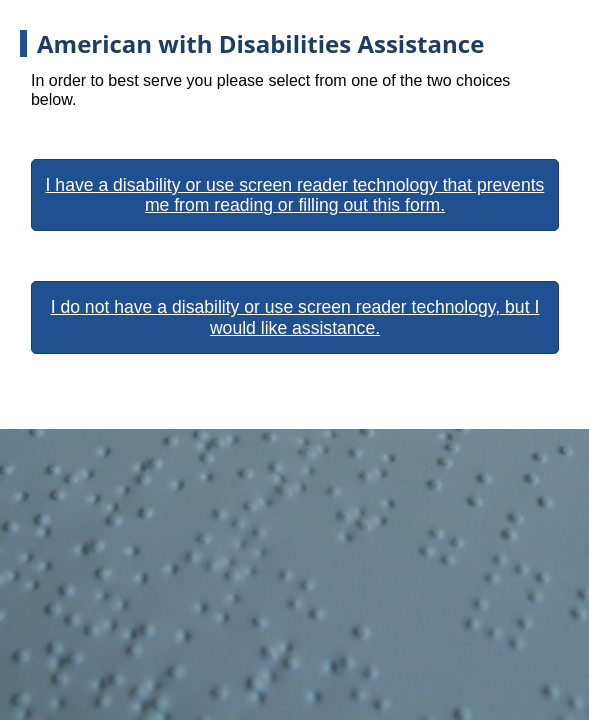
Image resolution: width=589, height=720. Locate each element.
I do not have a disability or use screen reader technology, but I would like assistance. (295, 317)
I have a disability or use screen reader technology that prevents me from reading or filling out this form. (295, 195)
